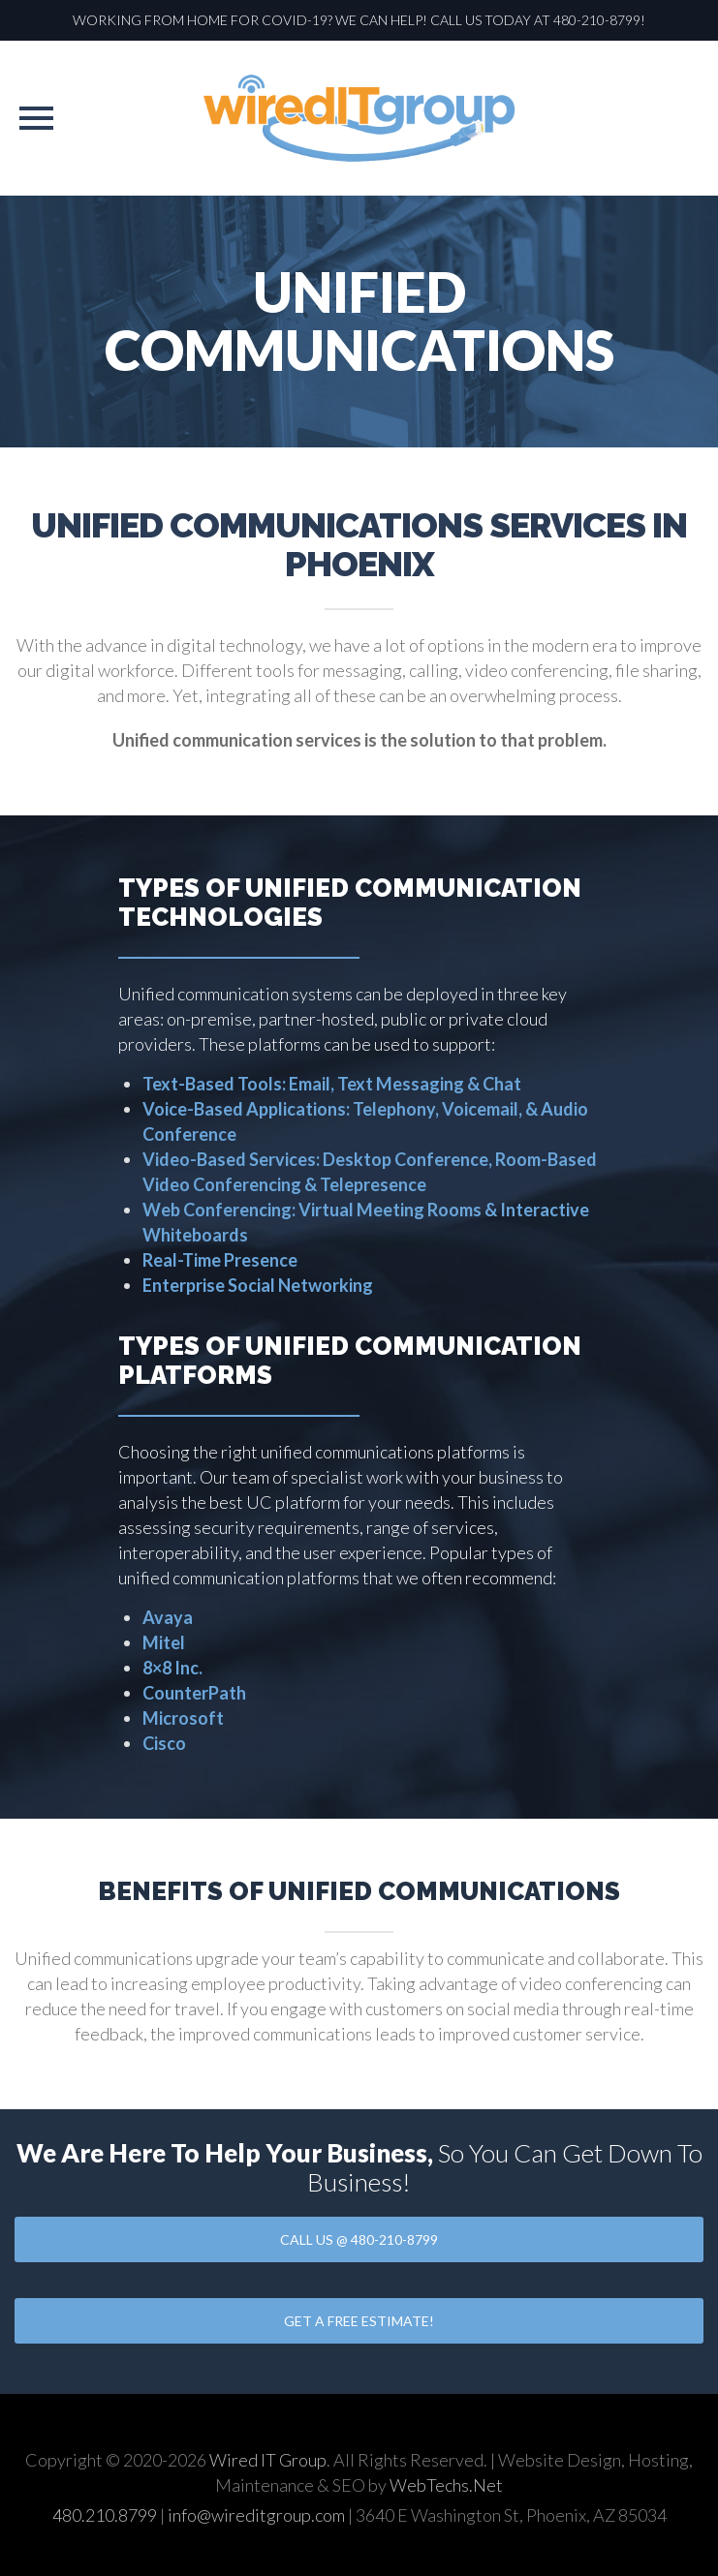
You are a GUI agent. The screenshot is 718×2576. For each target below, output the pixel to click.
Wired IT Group (268, 2459)
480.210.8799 (104, 2515)
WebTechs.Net (446, 2485)
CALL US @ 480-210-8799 (359, 2239)
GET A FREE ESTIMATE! (359, 2321)
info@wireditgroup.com (256, 2515)
